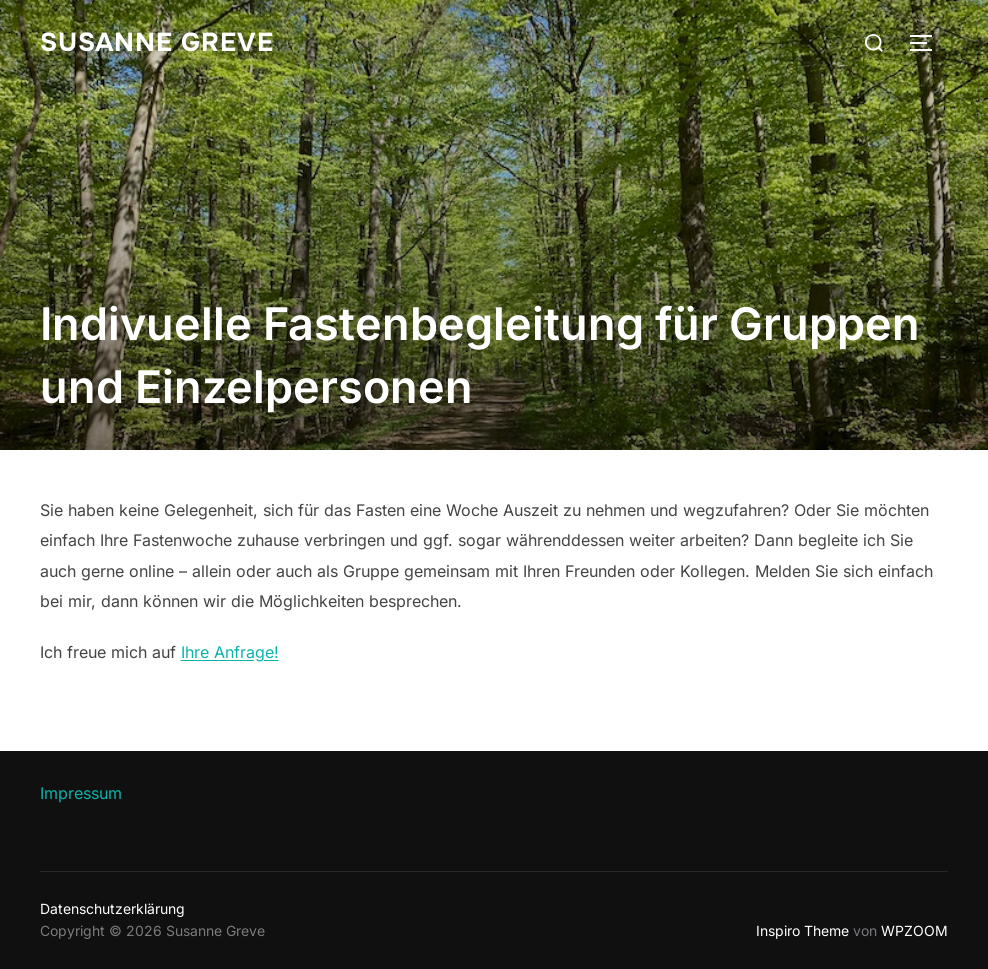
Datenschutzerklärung (112, 908)
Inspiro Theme (802, 930)
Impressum (81, 793)
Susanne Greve (157, 42)
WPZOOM (914, 930)
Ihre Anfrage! (230, 652)
